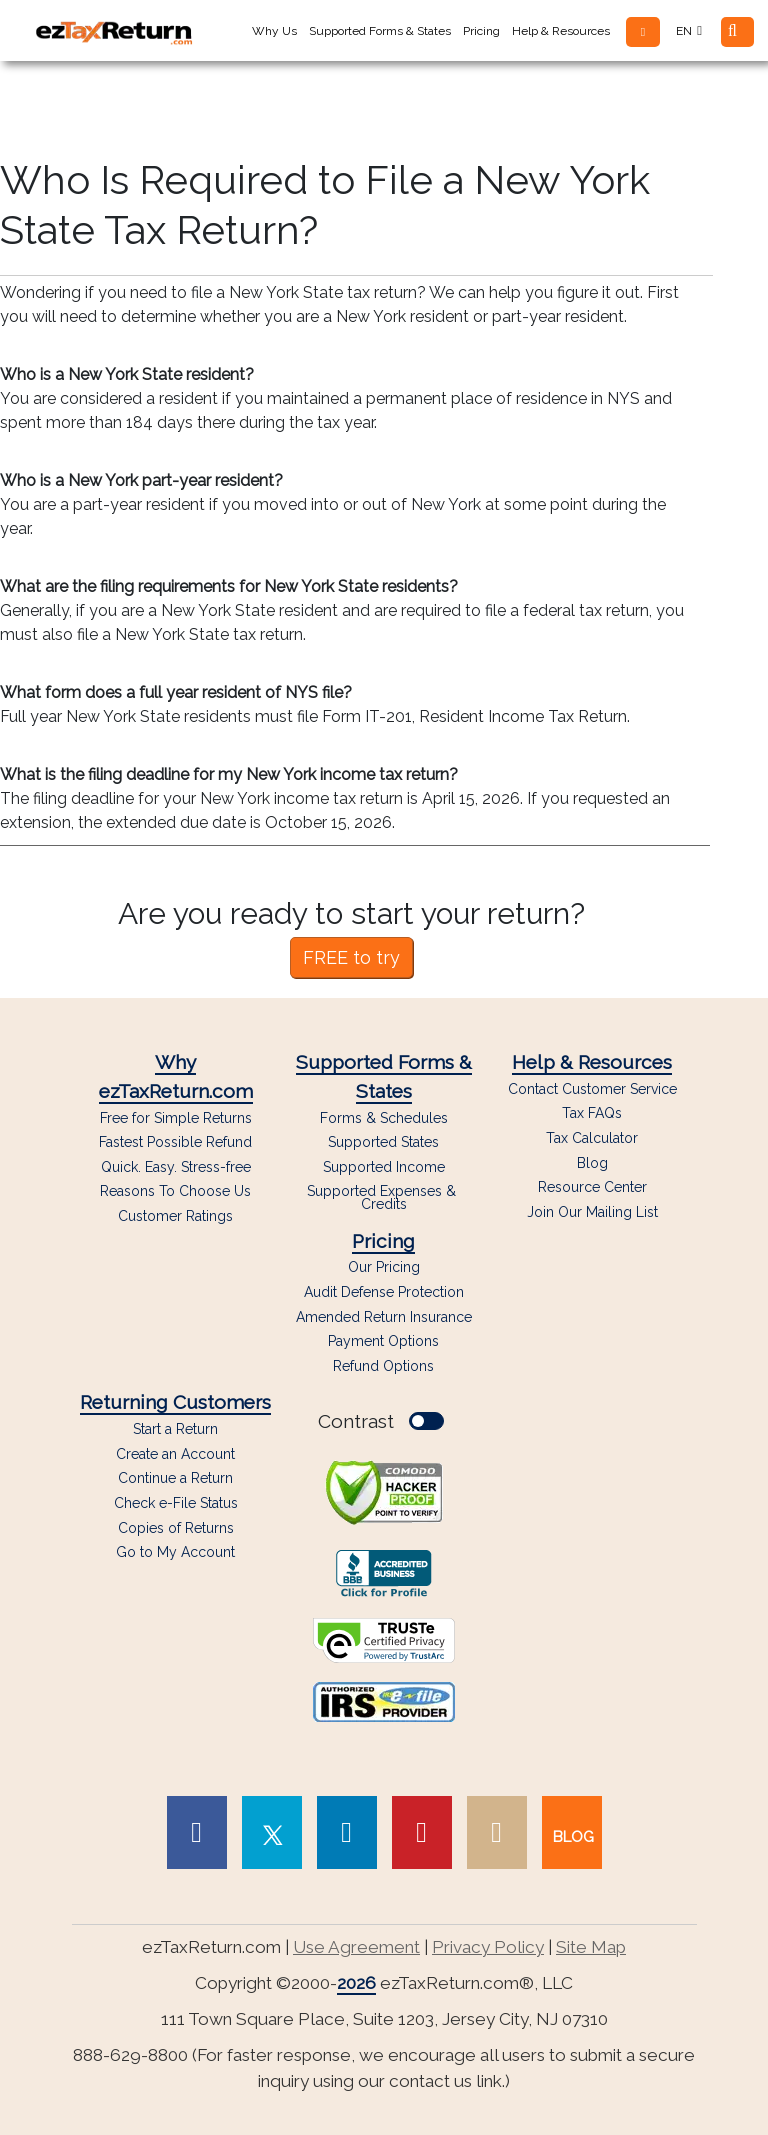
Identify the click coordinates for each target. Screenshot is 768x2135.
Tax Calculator (592, 1138)
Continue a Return (175, 1478)
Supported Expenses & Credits (383, 1197)
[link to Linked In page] (347, 1832)
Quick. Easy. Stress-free (176, 1167)
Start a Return (175, 1429)
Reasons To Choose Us (175, 1191)
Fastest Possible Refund (175, 1142)
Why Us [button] (274, 31)
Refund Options (383, 1366)
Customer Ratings (175, 1216)
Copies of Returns (176, 1528)
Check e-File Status (176, 1503)
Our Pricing (384, 1267)
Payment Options (383, 1341)
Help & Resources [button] (561, 31)
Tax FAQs (592, 1113)
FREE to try (351, 957)
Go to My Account (175, 1552)
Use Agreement (356, 1947)
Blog (592, 1163)
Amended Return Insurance (384, 1317)
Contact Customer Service (592, 1089)
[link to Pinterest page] (422, 1832)
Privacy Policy (488, 1947)
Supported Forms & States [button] (380, 31)
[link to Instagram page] (497, 1832)
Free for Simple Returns (176, 1118)
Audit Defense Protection (384, 1292)
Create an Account (175, 1454)
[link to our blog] (572, 1832)
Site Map (591, 1947)
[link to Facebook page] (197, 1832)
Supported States (383, 1142)
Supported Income (384, 1167)
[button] (643, 32)
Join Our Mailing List (592, 1212)
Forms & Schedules (384, 1118)
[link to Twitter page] (272, 1832)
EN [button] (689, 31)
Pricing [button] (481, 31)
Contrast (381, 1421)
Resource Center (592, 1187)
